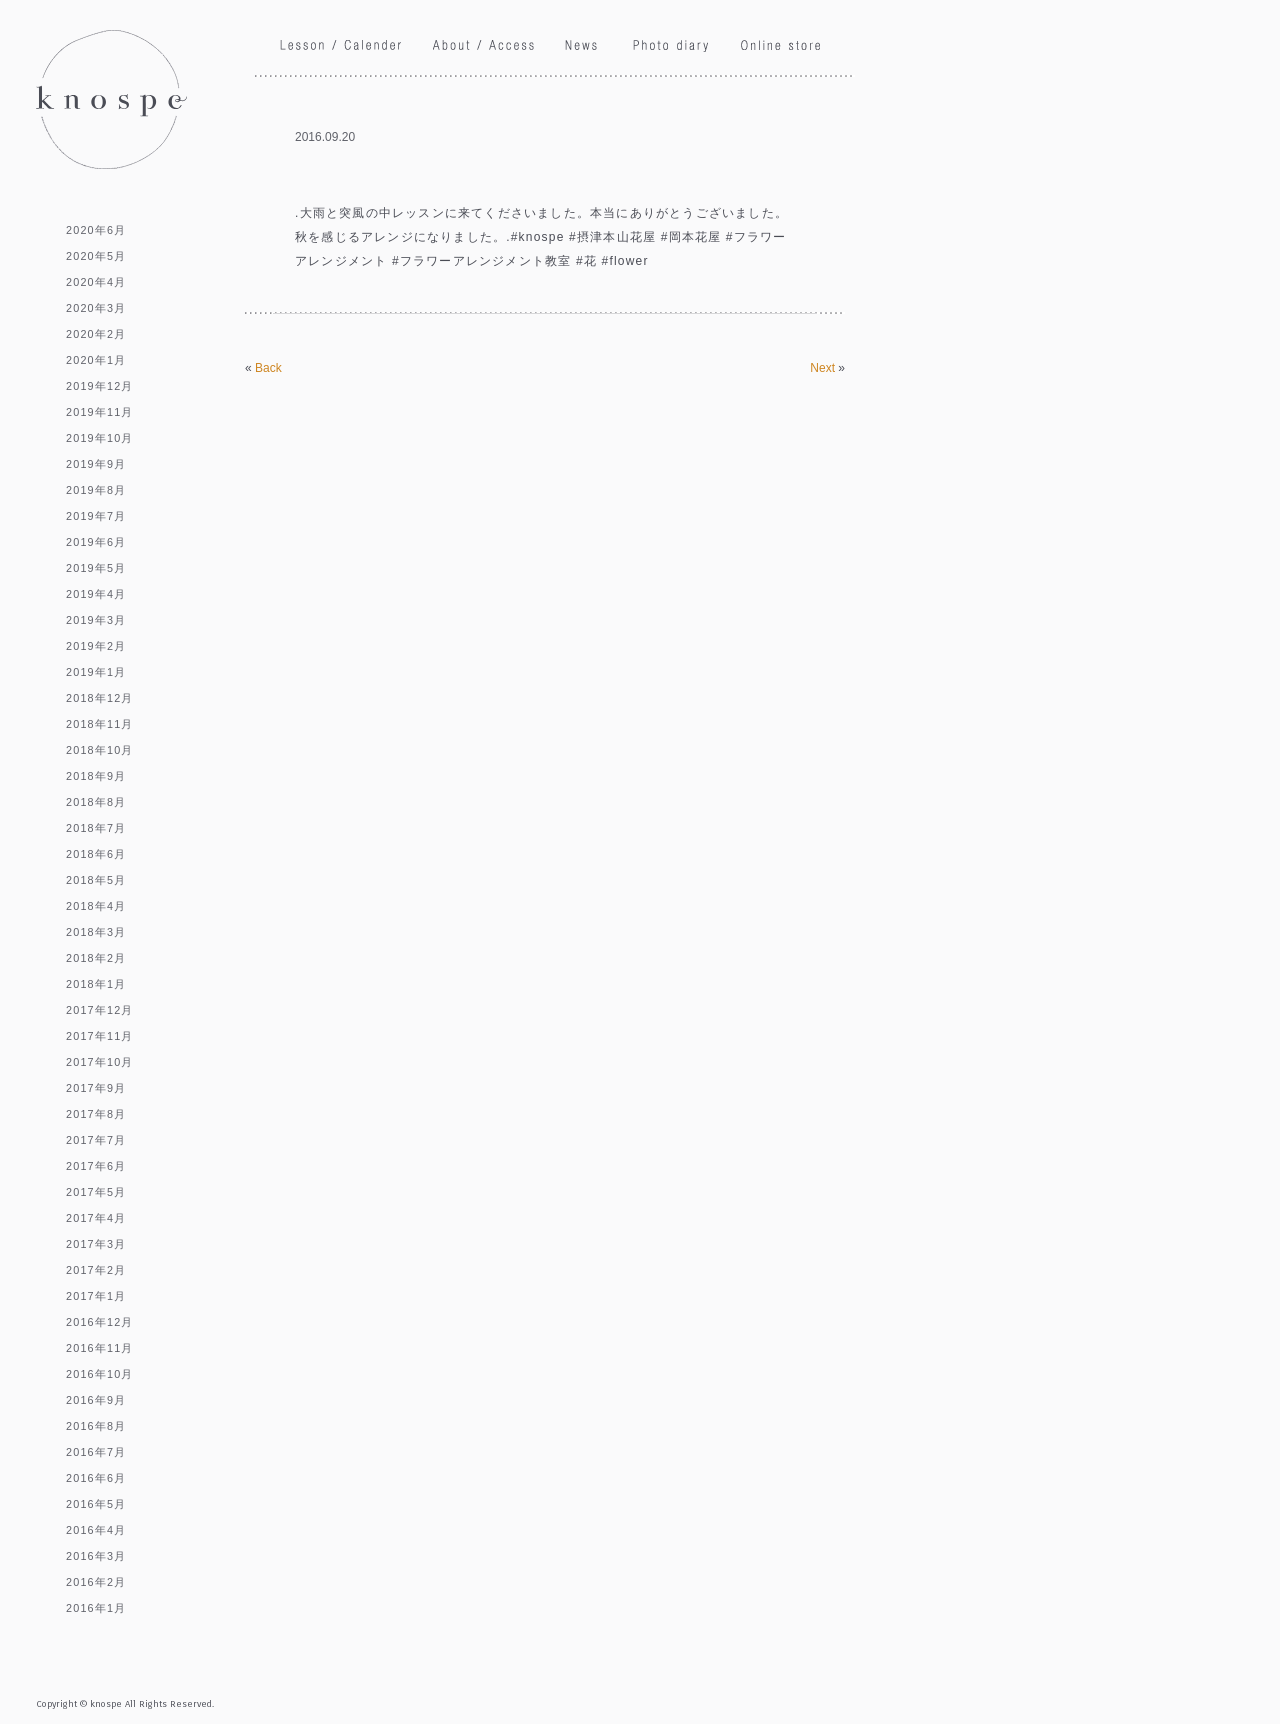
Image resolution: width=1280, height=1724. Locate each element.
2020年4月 (96, 282)
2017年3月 (96, 1244)
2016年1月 (96, 1608)
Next (822, 368)
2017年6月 (96, 1166)
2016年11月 (100, 1348)
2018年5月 (96, 880)
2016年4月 (96, 1530)
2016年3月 (96, 1556)
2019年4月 (96, 594)
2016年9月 (96, 1400)
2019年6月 (96, 542)
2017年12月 (100, 1010)
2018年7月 (96, 828)
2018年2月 (96, 958)
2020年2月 (96, 334)
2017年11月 (100, 1036)
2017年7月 (96, 1140)
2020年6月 (96, 230)
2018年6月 (96, 854)
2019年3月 (96, 620)
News (584, 46)
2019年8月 (96, 490)
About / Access (484, 47)
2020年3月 (96, 308)
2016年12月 (100, 1322)
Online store (780, 45)
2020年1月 (96, 360)
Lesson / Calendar (341, 46)
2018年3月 (96, 932)
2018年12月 (100, 698)
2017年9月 (96, 1088)
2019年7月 (96, 516)
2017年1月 (96, 1296)
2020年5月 (96, 256)
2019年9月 (96, 464)
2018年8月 (96, 802)
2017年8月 (96, 1114)
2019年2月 (96, 646)
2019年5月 (96, 568)
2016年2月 (96, 1582)
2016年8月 (96, 1426)
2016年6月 (96, 1478)
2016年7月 (96, 1452)
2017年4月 (96, 1218)
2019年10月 (100, 438)
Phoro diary (672, 48)
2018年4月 (96, 906)
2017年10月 (100, 1062)
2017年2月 (96, 1270)
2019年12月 (100, 386)
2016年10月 (100, 1374)
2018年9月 (96, 776)
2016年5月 (96, 1504)
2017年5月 (96, 1192)
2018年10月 (100, 750)
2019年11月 (100, 412)
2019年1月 (96, 672)
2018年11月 (100, 724)
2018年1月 (96, 984)
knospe (111, 99)
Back (268, 368)
